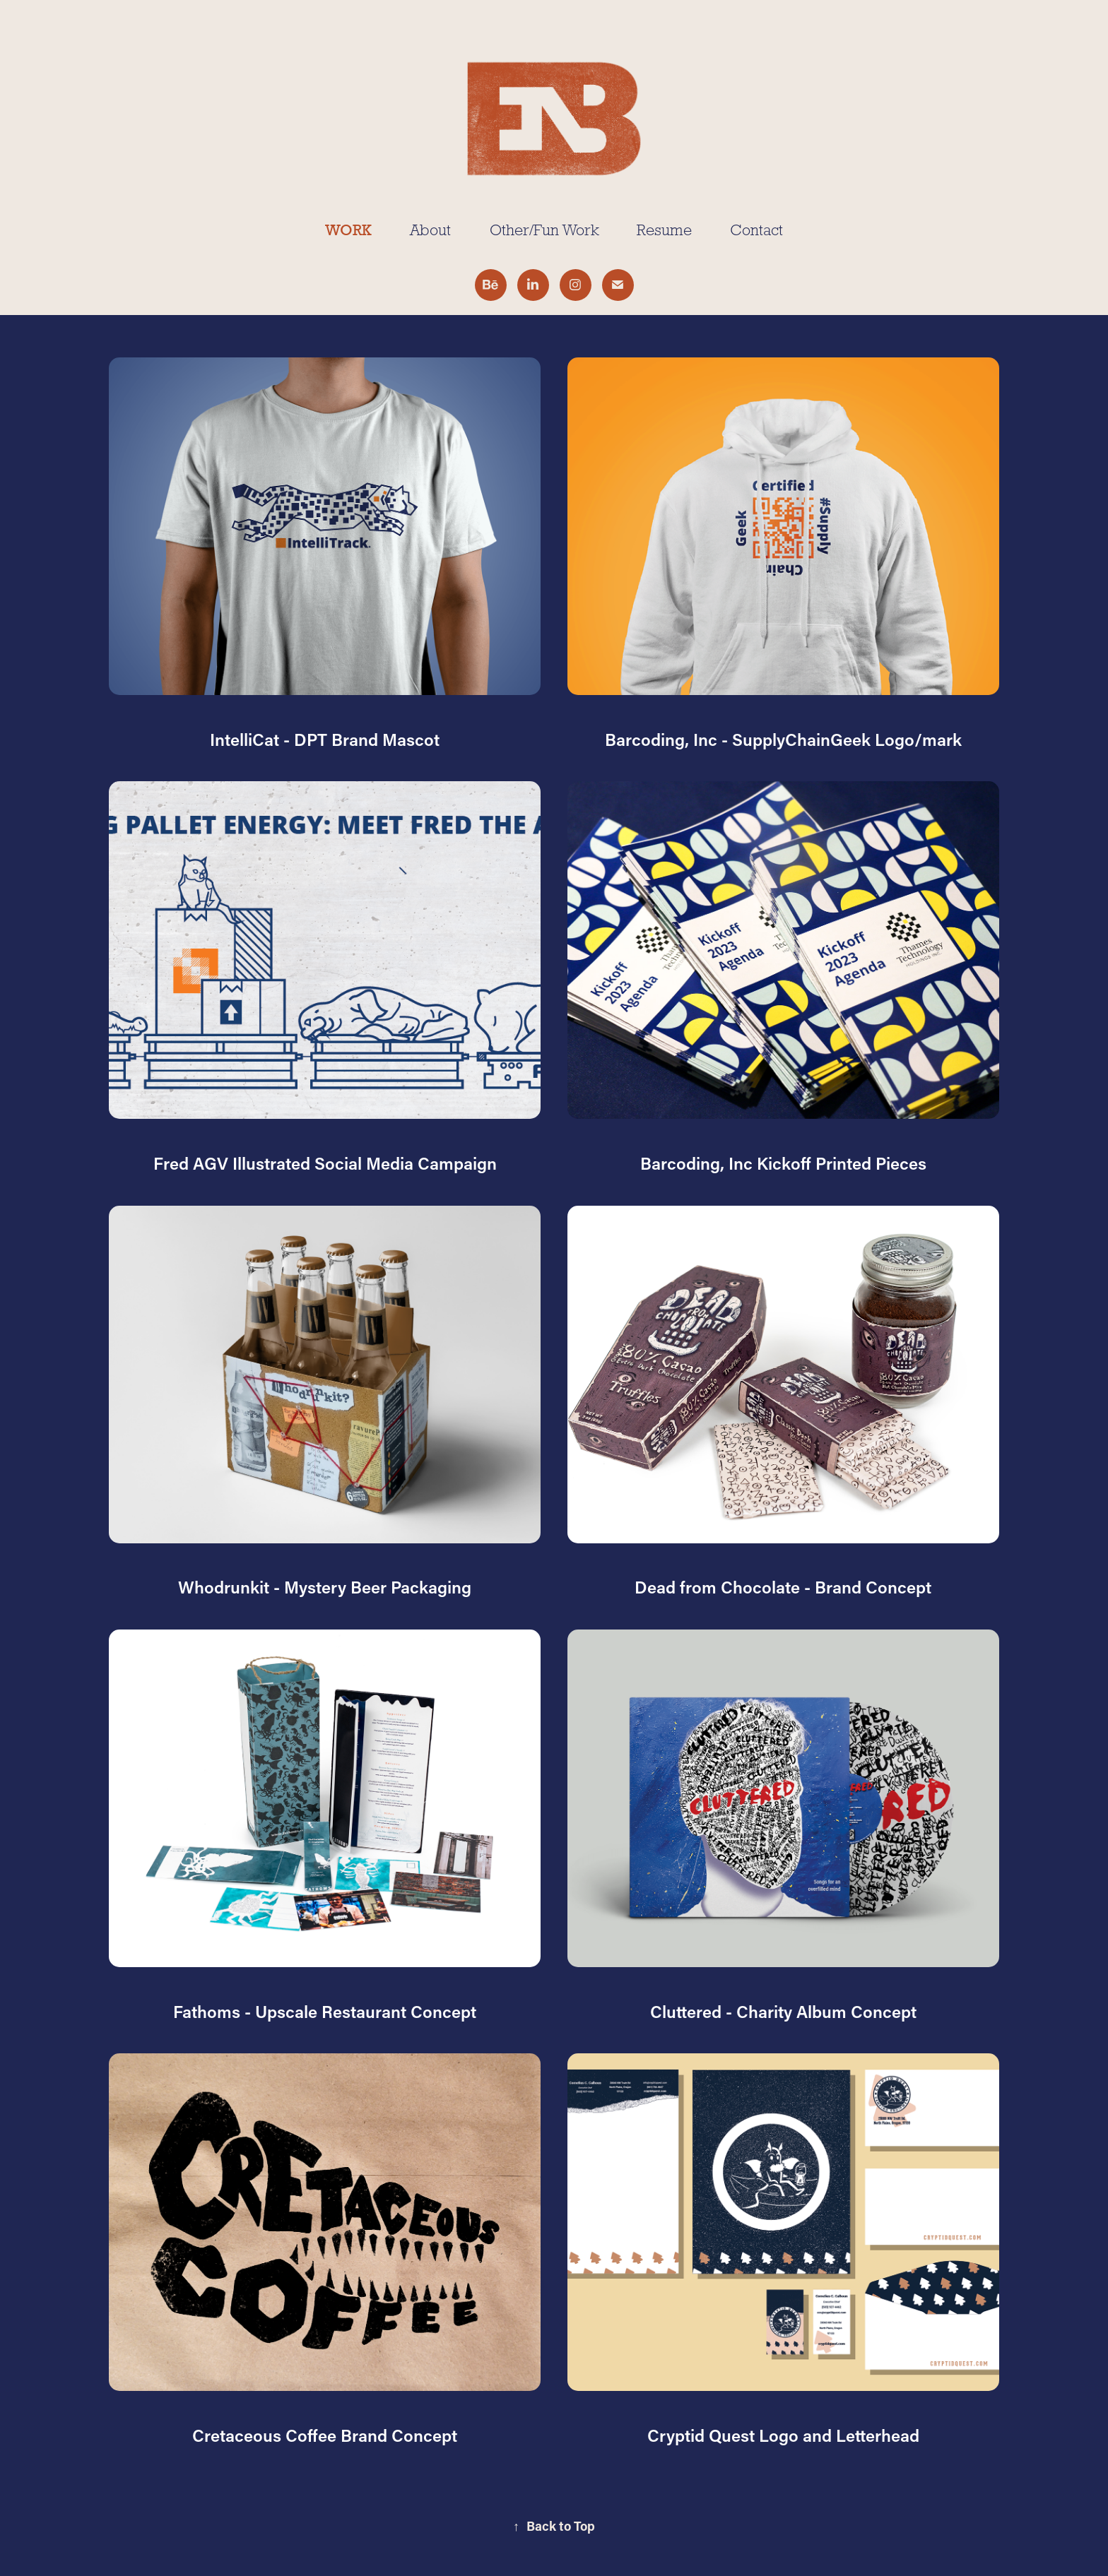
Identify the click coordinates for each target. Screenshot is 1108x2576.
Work (348, 230)
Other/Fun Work (544, 230)
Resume (664, 230)
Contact (756, 230)
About (430, 230)
